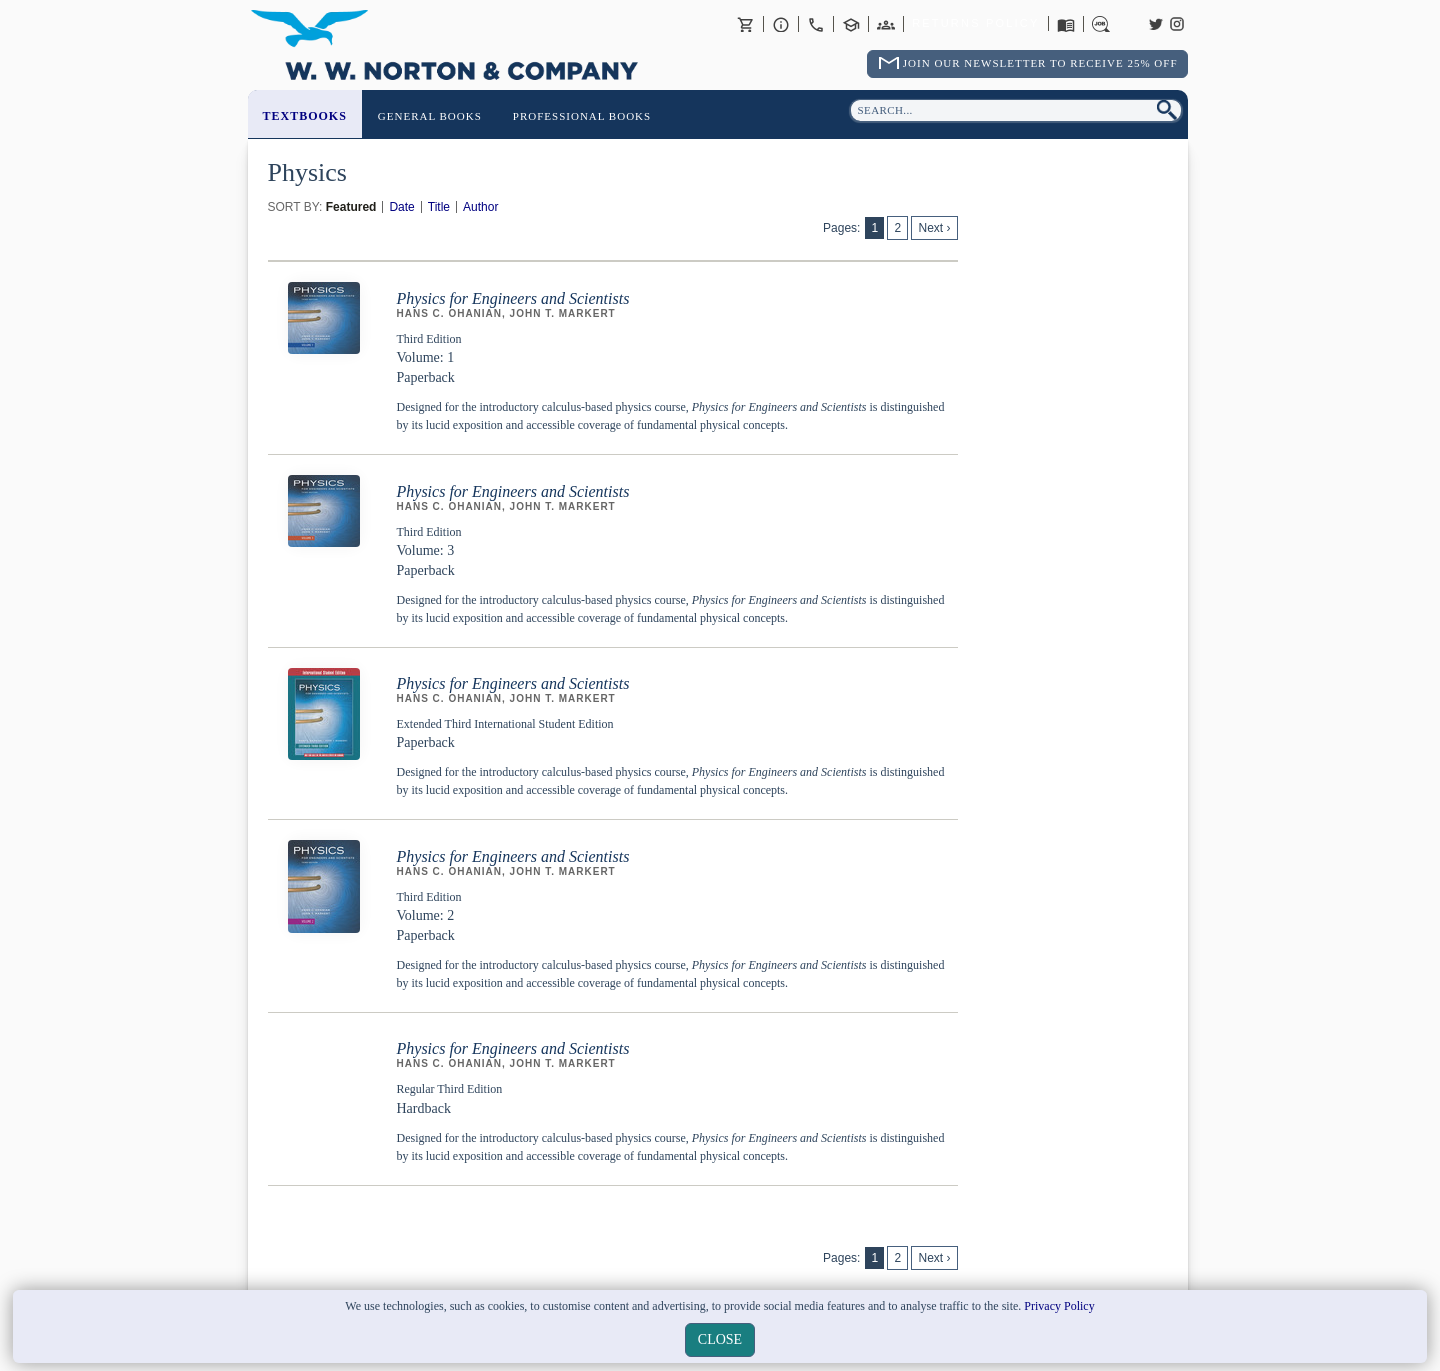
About (781, 24)
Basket (746, 24)
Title (439, 207)
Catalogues (1066, 24)
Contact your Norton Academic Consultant (851, 24)
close (720, 1339)
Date (401, 207)
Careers (1101, 24)
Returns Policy (975, 24)
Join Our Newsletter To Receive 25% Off (1040, 63)
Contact (816, 24)
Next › (934, 228)
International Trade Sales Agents (886, 24)
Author (480, 207)
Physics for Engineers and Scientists (513, 298)
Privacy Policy (1059, 1306)
